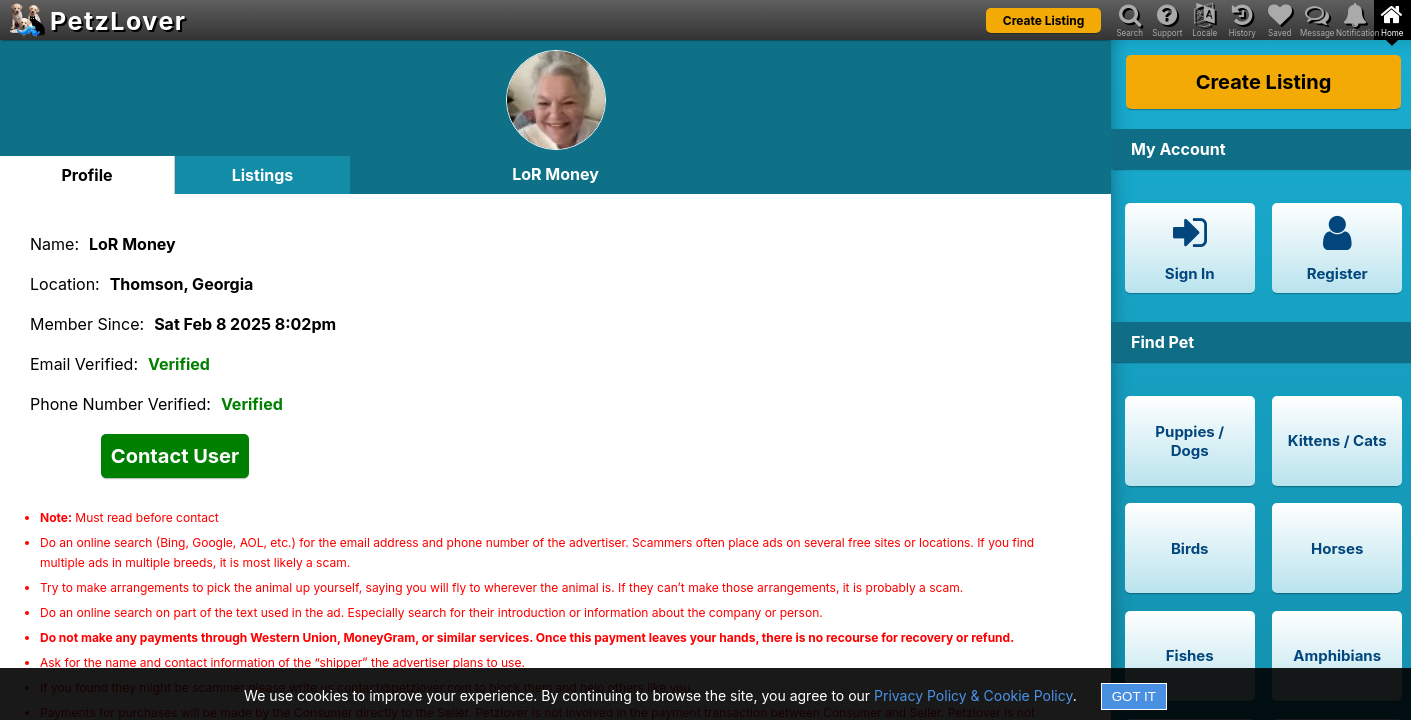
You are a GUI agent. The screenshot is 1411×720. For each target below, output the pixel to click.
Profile (86, 175)
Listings (263, 175)
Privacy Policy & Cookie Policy (973, 695)
